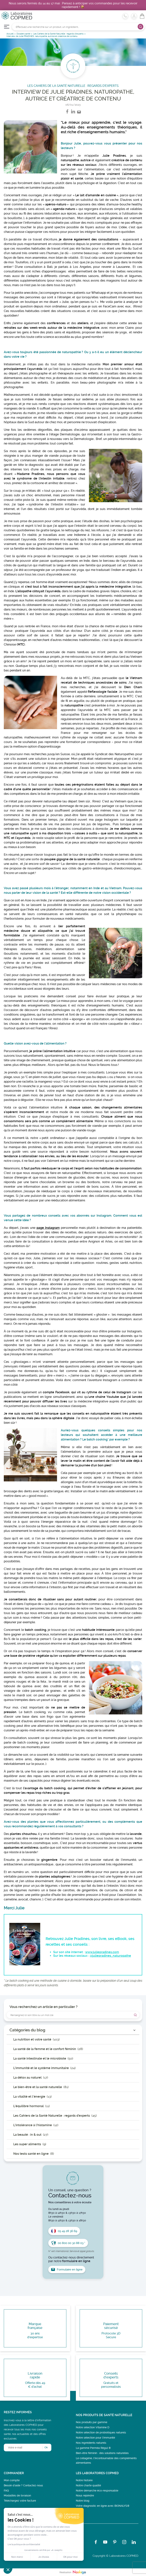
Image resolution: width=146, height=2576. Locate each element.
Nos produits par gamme (91, 2422)
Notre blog (82, 2500)
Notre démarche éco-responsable (97, 2490)
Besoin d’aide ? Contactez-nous (23, 2485)
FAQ (6, 2490)
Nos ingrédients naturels (91, 2442)
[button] (8, 2569)
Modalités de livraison (17, 2495)
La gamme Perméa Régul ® (93, 2447)
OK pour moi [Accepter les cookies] (70, 2556)
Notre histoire (84, 2480)
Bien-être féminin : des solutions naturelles (102, 2453)
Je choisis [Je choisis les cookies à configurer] (43, 2556)
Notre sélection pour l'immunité (95, 2437)
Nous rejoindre (85, 2495)
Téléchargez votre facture (20, 2500)
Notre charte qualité (88, 2485)
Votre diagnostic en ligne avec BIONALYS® (102, 2505)
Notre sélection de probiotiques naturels (101, 2432)
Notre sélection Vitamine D (92, 2427)
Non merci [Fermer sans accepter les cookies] (17, 2556)
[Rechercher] (78, 26)
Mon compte (12, 2480)
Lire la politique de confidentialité (24, 2544)
